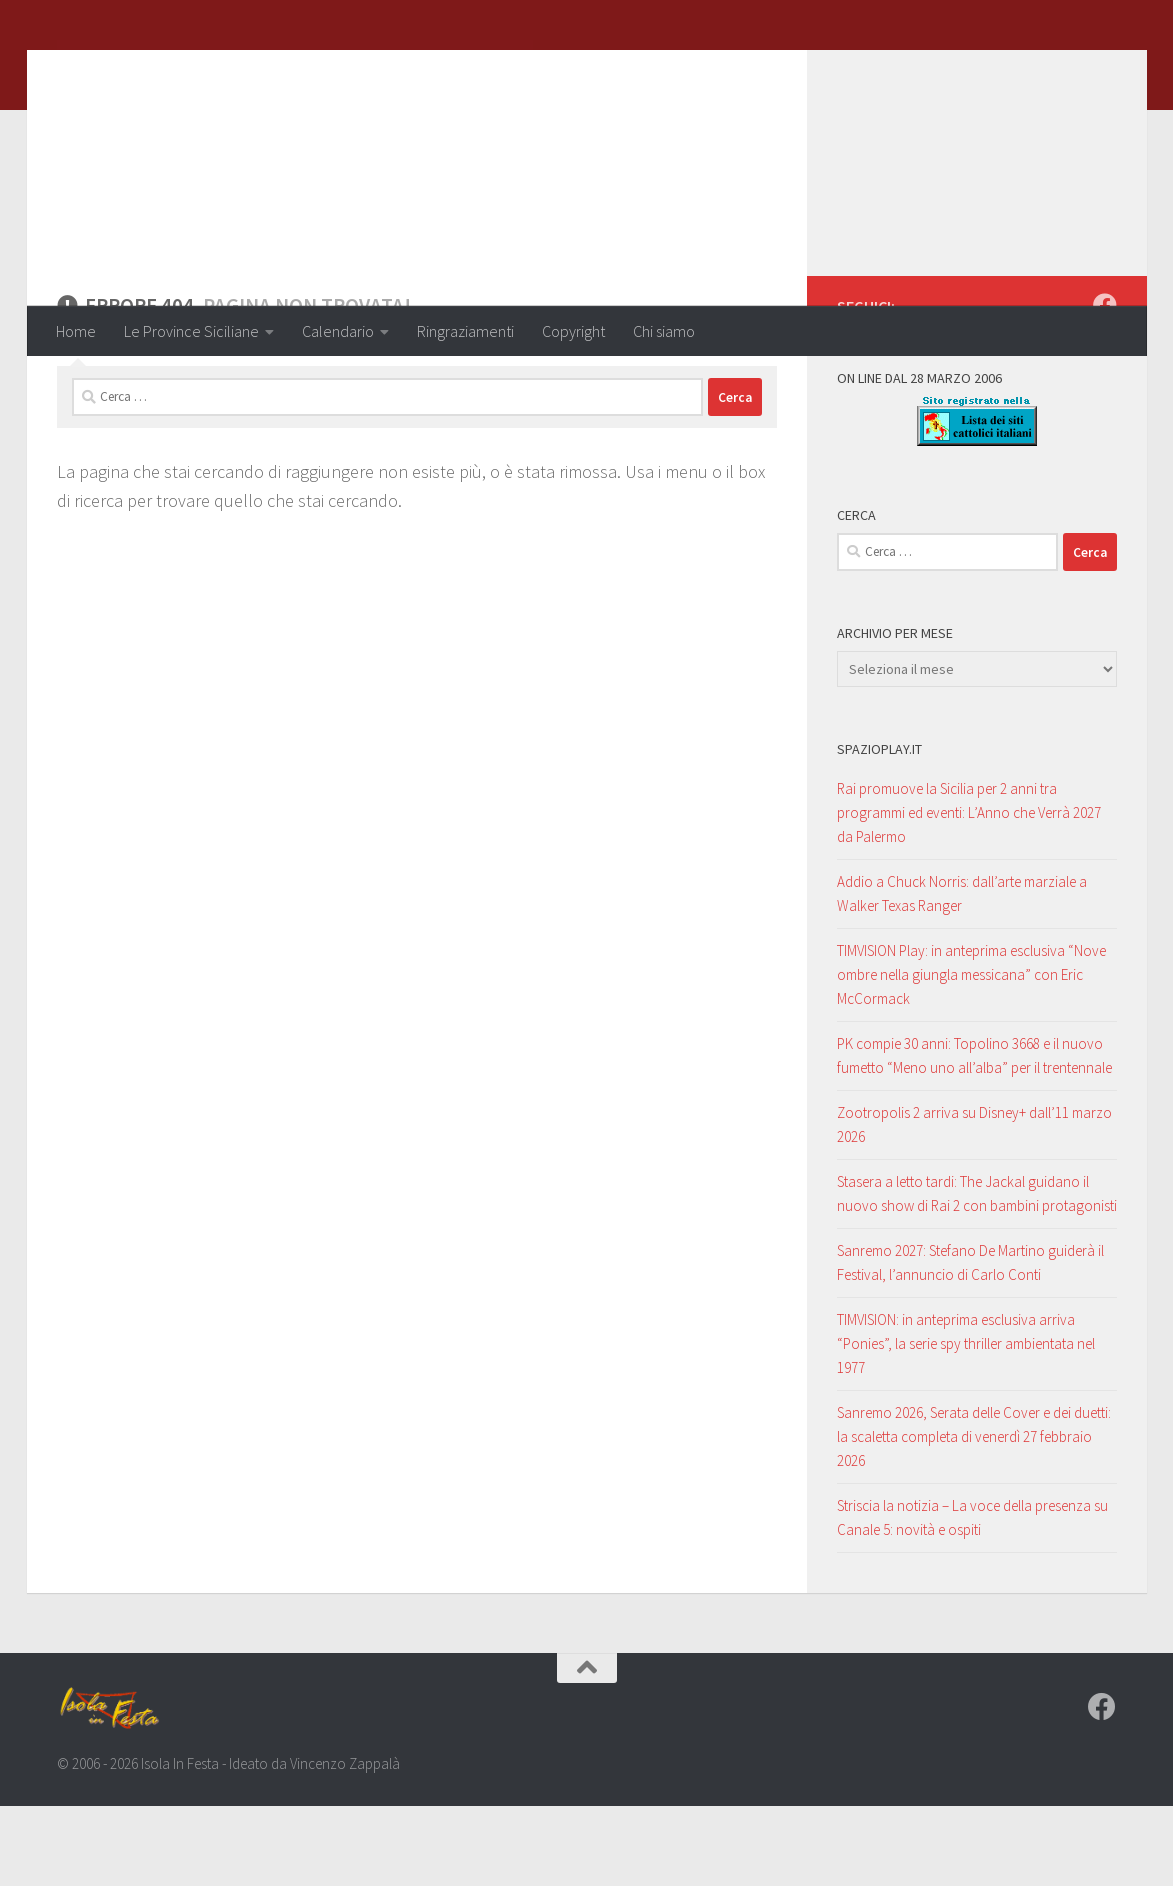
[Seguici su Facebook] (1105, 385)
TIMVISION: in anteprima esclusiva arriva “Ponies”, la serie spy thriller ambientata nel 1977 (966, 1423)
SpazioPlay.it (879, 829)
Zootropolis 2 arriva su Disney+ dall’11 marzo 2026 (974, 1204)
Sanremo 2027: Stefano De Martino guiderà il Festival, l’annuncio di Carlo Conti (970, 1342)
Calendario (338, 331)
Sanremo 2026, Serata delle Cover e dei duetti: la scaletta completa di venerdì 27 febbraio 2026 (974, 1516)
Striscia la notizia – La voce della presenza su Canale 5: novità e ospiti (972, 1597)
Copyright (573, 331)
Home (76, 331)
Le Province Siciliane (191, 331)
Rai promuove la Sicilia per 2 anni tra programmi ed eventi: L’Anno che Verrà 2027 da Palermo (969, 892)
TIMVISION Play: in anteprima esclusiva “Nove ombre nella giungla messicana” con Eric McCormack (971, 1054)
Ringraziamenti (465, 331)
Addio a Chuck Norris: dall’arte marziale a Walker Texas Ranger (962, 973)
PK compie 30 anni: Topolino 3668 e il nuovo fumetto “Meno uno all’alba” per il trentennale (974, 1135)
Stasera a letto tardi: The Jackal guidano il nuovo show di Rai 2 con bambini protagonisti (977, 1273)
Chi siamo (664, 331)
